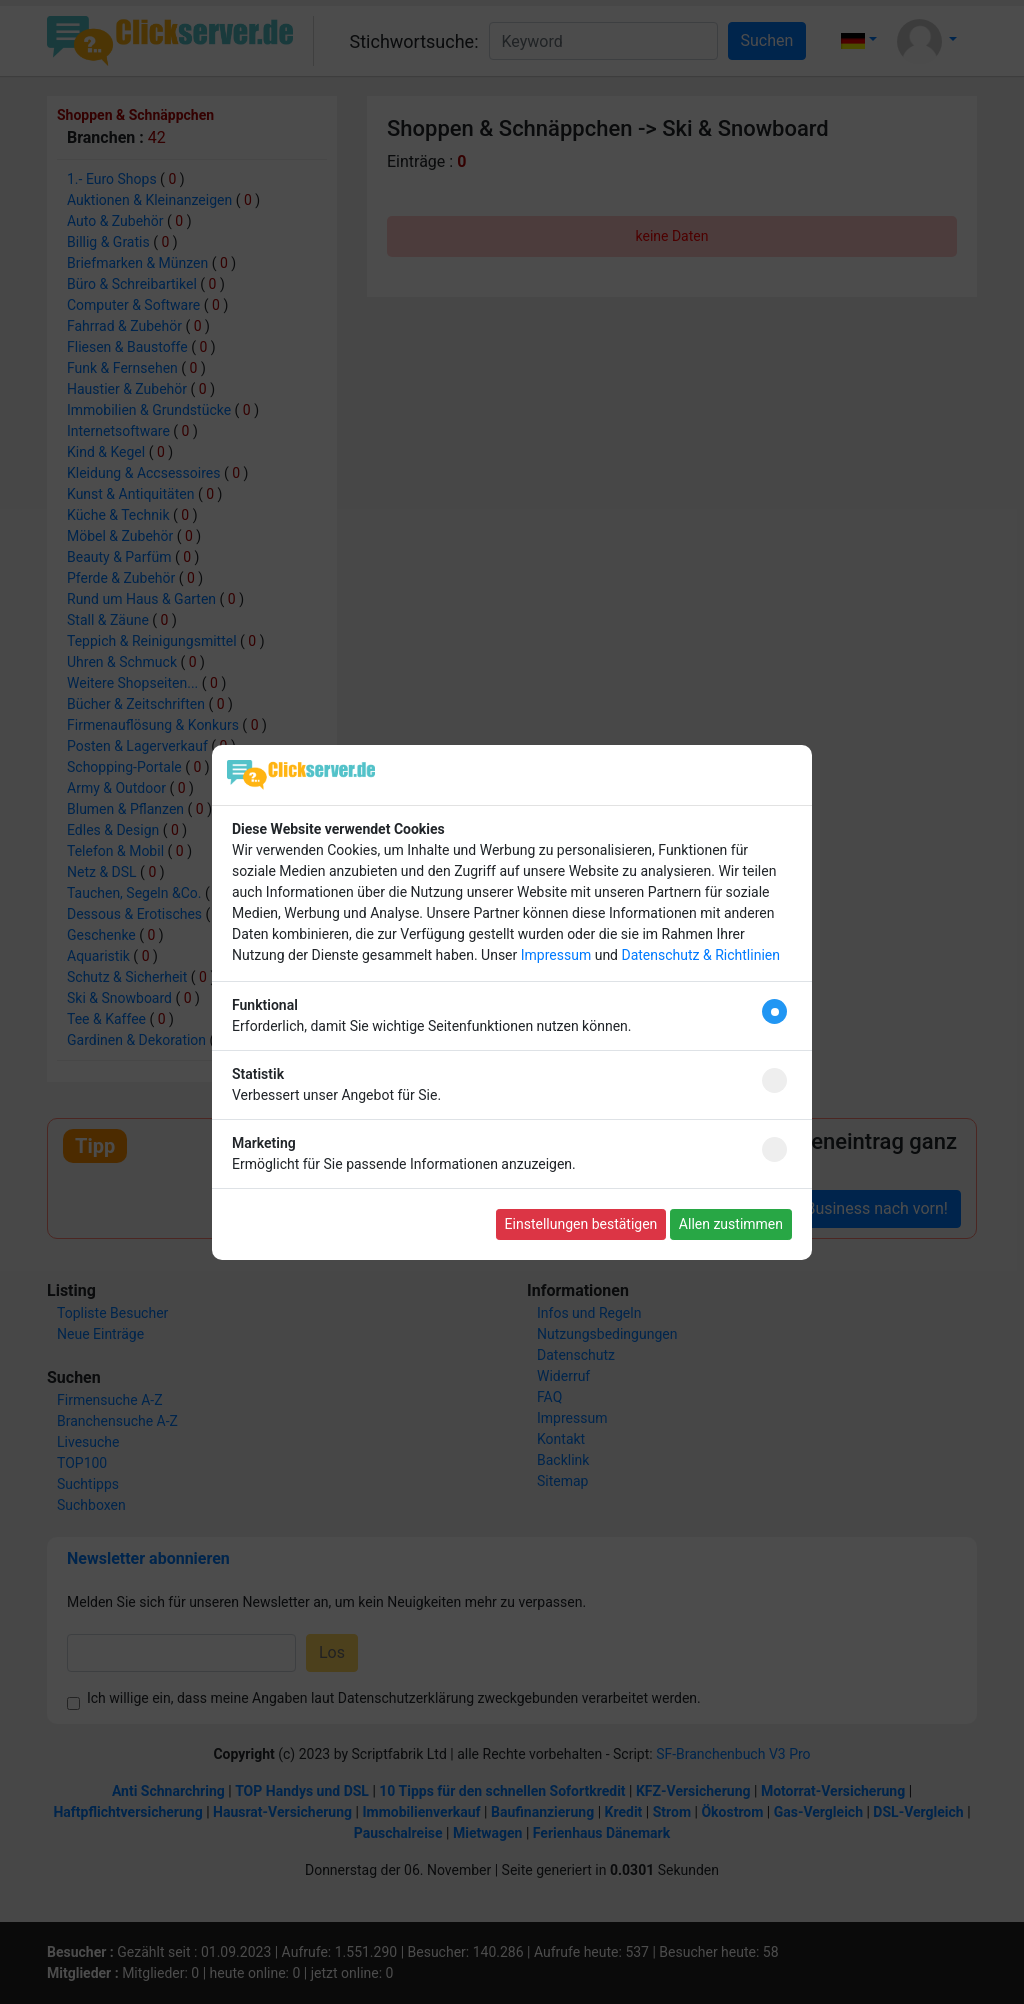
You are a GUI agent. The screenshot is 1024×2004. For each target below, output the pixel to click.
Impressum (556, 955)
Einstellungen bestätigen (581, 1224)
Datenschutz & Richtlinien (700, 955)
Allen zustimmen (731, 1224)
